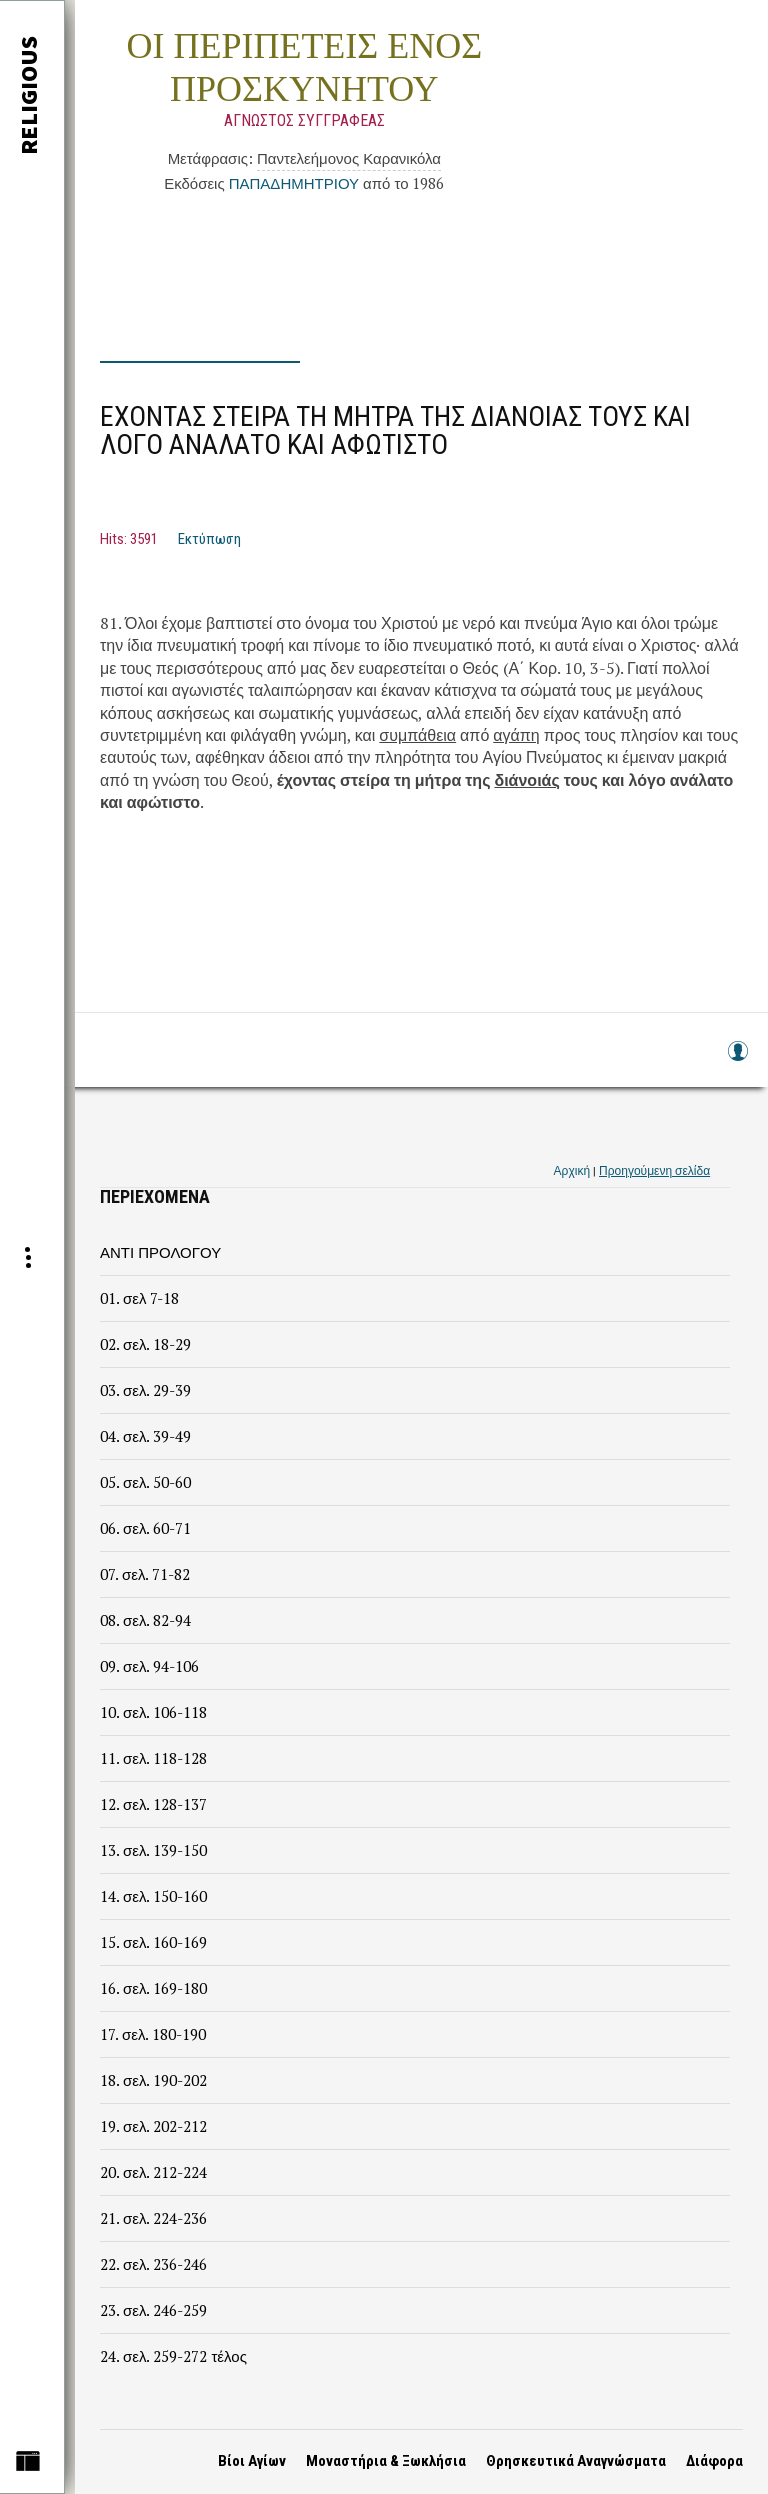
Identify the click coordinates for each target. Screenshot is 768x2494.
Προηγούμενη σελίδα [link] (654, 1170)
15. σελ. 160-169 (153, 1942)
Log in (737, 1060)
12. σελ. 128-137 (153, 1804)
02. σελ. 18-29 (145, 1344)
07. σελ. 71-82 (145, 1574)
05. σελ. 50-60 (145, 1482)
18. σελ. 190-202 (153, 2080)
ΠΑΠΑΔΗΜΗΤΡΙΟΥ (294, 183)
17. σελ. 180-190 (153, 2034)
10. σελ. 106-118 (153, 1712)
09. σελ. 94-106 (149, 1666)
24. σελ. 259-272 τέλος (173, 2356)
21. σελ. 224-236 (153, 2218)
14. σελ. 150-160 (153, 1896)
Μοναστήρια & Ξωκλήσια (386, 2461)
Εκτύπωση (209, 539)
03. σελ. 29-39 (145, 1390)
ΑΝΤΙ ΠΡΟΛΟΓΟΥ (160, 1252)
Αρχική (572, 1170)
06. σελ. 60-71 (145, 1528)
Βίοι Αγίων (252, 2461)
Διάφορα (714, 2461)
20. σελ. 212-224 (153, 2172)
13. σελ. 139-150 (153, 1850)
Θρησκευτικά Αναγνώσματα (576, 2461)
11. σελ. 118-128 (153, 1758)
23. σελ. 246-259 (153, 2310)
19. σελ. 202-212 (153, 2126)
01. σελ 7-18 (139, 1298)
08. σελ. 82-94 (145, 1620)
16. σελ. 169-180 (153, 1988)
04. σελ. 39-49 (145, 1436)
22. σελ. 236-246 (153, 2264)
